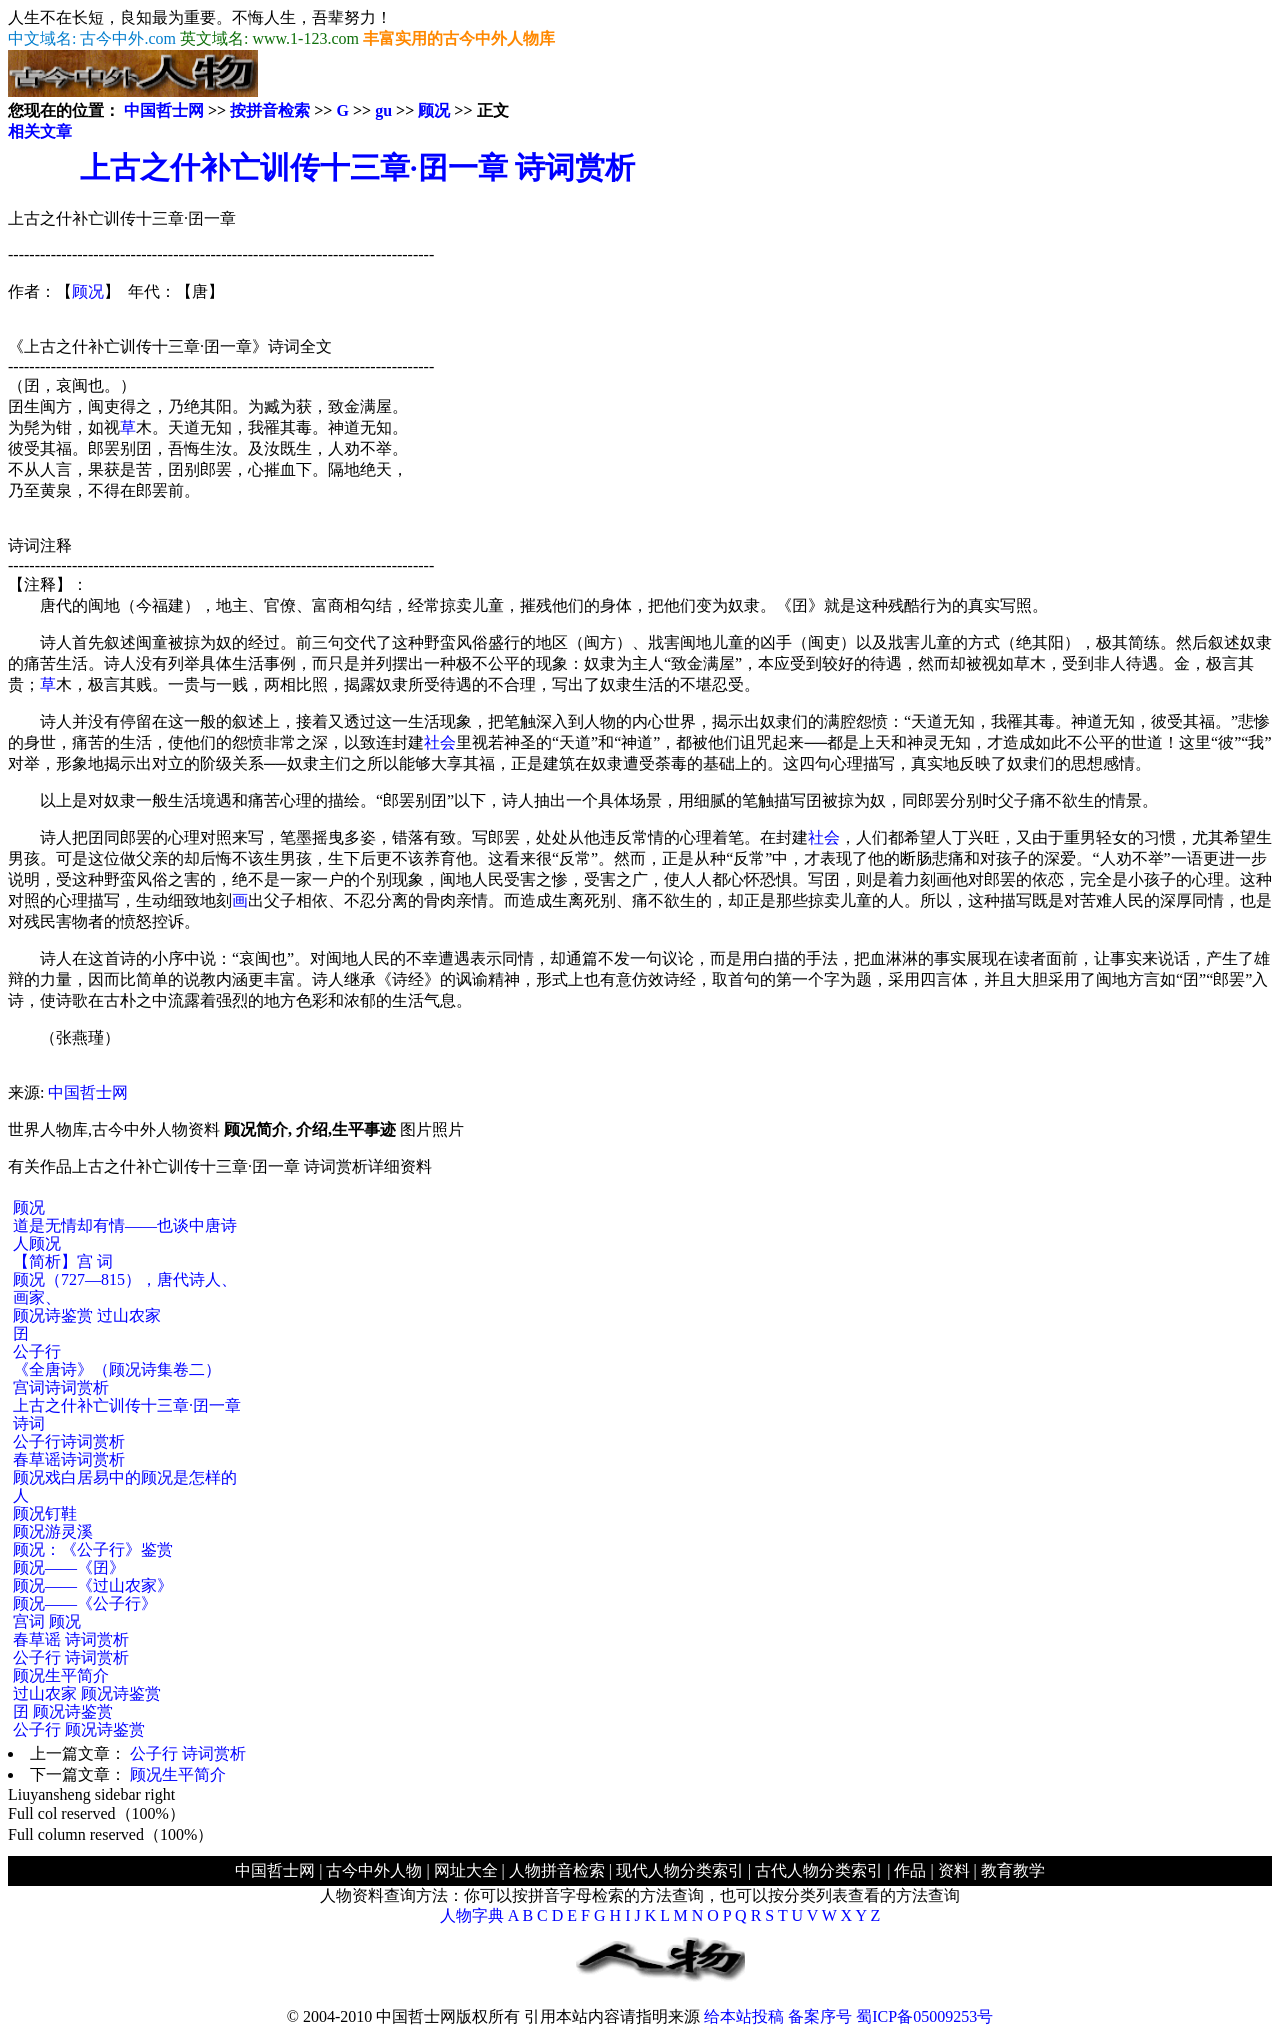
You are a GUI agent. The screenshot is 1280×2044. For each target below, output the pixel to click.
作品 (910, 1870)
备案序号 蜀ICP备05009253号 (890, 2016)
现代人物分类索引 (680, 1870)
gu (383, 110)
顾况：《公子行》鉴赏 (93, 1549)
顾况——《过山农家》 (93, 1585)
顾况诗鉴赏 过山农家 (87, 1315)
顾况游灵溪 (53, 1531)
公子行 (37, 1351)
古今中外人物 (374, 1870)
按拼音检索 (270, 110)
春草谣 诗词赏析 (71, 1639)
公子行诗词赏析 (69, 1441)
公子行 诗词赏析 (71, 1657)
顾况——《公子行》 (85, 1603)
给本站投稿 (744, 2016)
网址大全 (466, 1870)
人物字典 (472, 1915)
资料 (954, 1870)
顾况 (434, 110)
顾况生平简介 (61, 1675)
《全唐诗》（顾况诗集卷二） (117, 1369)
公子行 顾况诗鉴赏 (79, 1729)
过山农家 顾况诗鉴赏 (87, 1693)
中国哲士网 (164, 110)
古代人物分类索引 (819, 1870)
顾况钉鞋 (45, 1513)
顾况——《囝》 (69, 1567)
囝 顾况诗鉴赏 (63, 1711)
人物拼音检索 (557, 1870)
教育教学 (1013, 1870)
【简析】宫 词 (63, 1261)
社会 (440, 742)
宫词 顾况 (47, 1621)
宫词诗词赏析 (61, 1387)
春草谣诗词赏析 (69, 1459)
